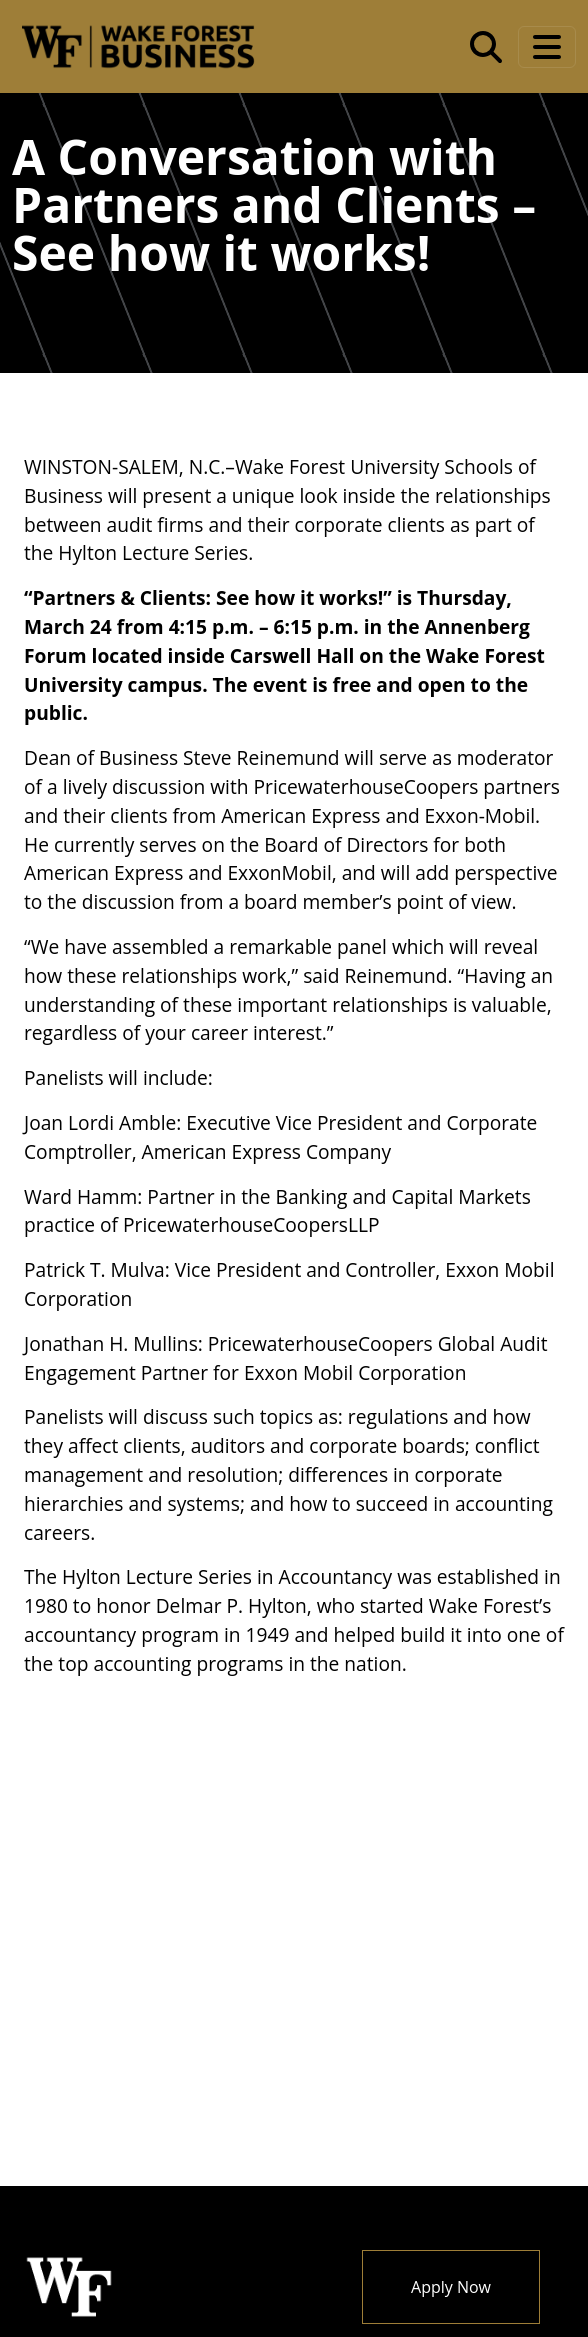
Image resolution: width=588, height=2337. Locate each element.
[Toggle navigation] (547, 47)
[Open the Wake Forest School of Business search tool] (486, 47)
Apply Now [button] (451, 2287)
